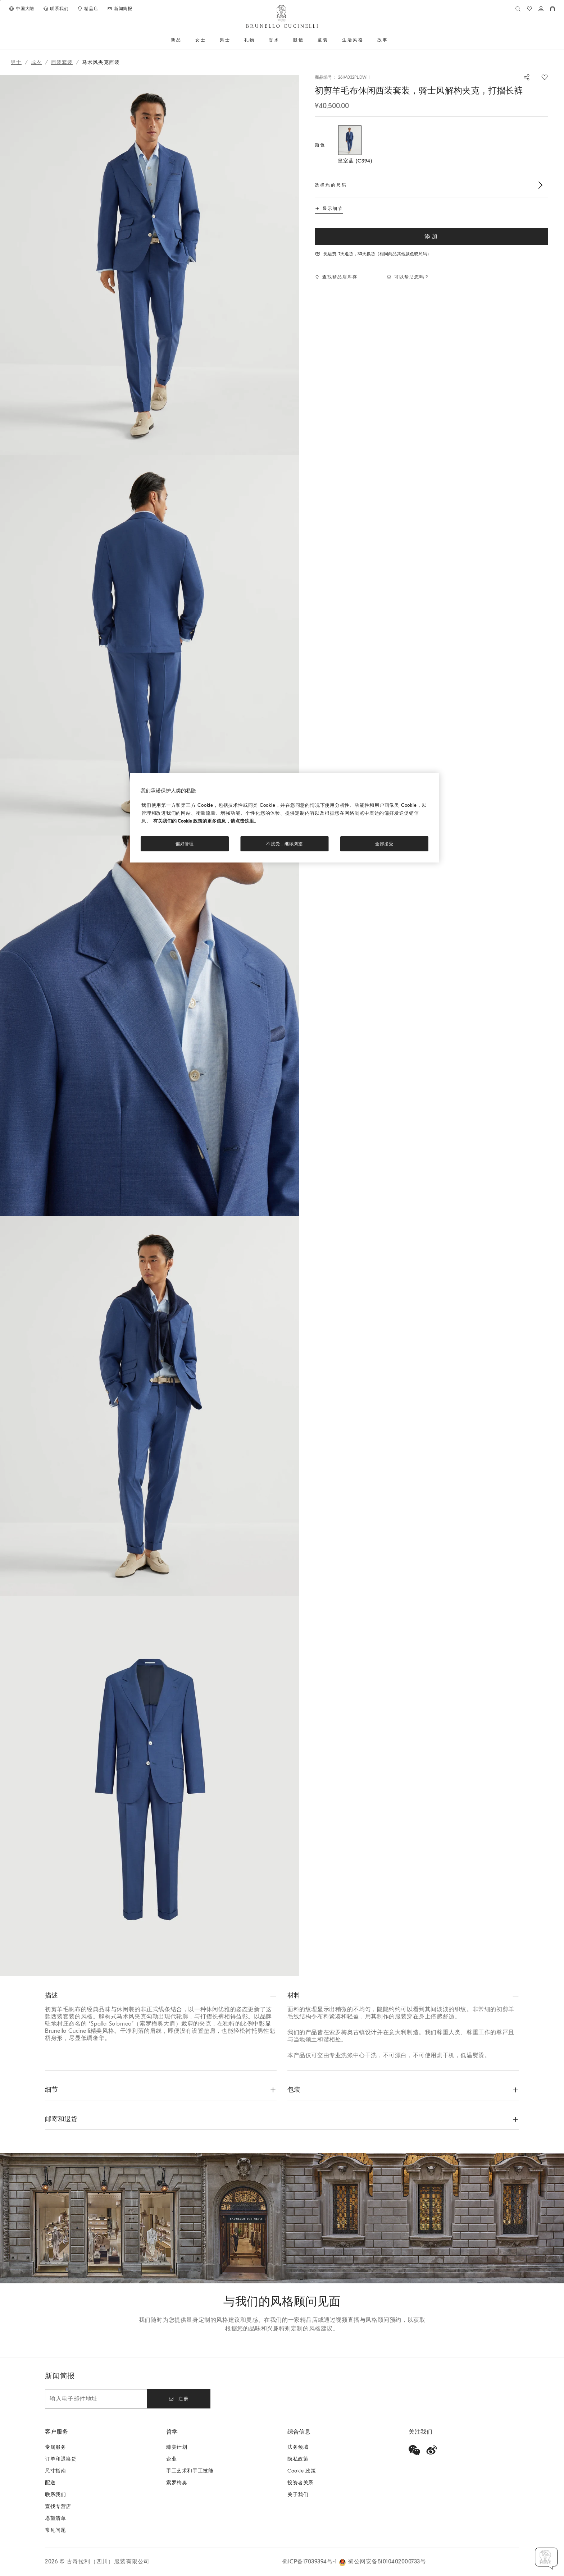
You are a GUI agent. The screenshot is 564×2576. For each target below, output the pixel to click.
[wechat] (414, 2450)
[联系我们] (55, 9)
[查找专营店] (87, 9)
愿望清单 (55, 2518)
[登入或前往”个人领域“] (541, 9)
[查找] (518, 9)
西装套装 (62, 62)
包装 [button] (293, 2090)
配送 (50, 2483)
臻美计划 (176, 2447)
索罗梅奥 (176, 2483)
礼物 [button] (249, 39)
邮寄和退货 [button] (61, 2119)
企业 (171, 2459)
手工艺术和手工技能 (189, 2471)
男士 (16, 62)
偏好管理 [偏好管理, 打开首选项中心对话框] (185, 843)
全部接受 (384, 843)
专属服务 (55, 2447)
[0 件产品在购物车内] (552, 9)
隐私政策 (297, 2459)
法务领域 (297, 2447)
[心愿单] (529, 9)
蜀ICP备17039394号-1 (310, 2561)
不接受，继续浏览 (284, 843)
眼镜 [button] (298, 39)
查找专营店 (58, 2506)
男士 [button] (225, 39)
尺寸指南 (55, 2471)
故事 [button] (382, 39)
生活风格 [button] (353, 39)
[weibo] (431, 2450)
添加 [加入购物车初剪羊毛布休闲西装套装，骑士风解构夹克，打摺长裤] (431, 236)
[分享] (523, 77)
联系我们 (55, 2495)
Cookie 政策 (301, 2471)
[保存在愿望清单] (544, 77)
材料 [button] (293, 1995)
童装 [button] (323, 39)
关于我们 (297, 2495)
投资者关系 (300, 2483)
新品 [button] (176, 39)
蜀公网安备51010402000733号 (387, 2561)
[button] (149, 265)
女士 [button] (200, 39)
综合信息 (298, 2432)
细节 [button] (51, 2090)
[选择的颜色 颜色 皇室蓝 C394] (349, 144)
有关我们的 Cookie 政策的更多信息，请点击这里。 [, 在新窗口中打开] (206, 821)
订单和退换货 (61, 2459)
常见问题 (55, 2530)
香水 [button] (274, 39)
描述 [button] (51, 1995)
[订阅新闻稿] (119, 9)
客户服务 (56, 2432)
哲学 (172, 2432)
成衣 (36, 62)
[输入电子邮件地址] (96, 2398)
